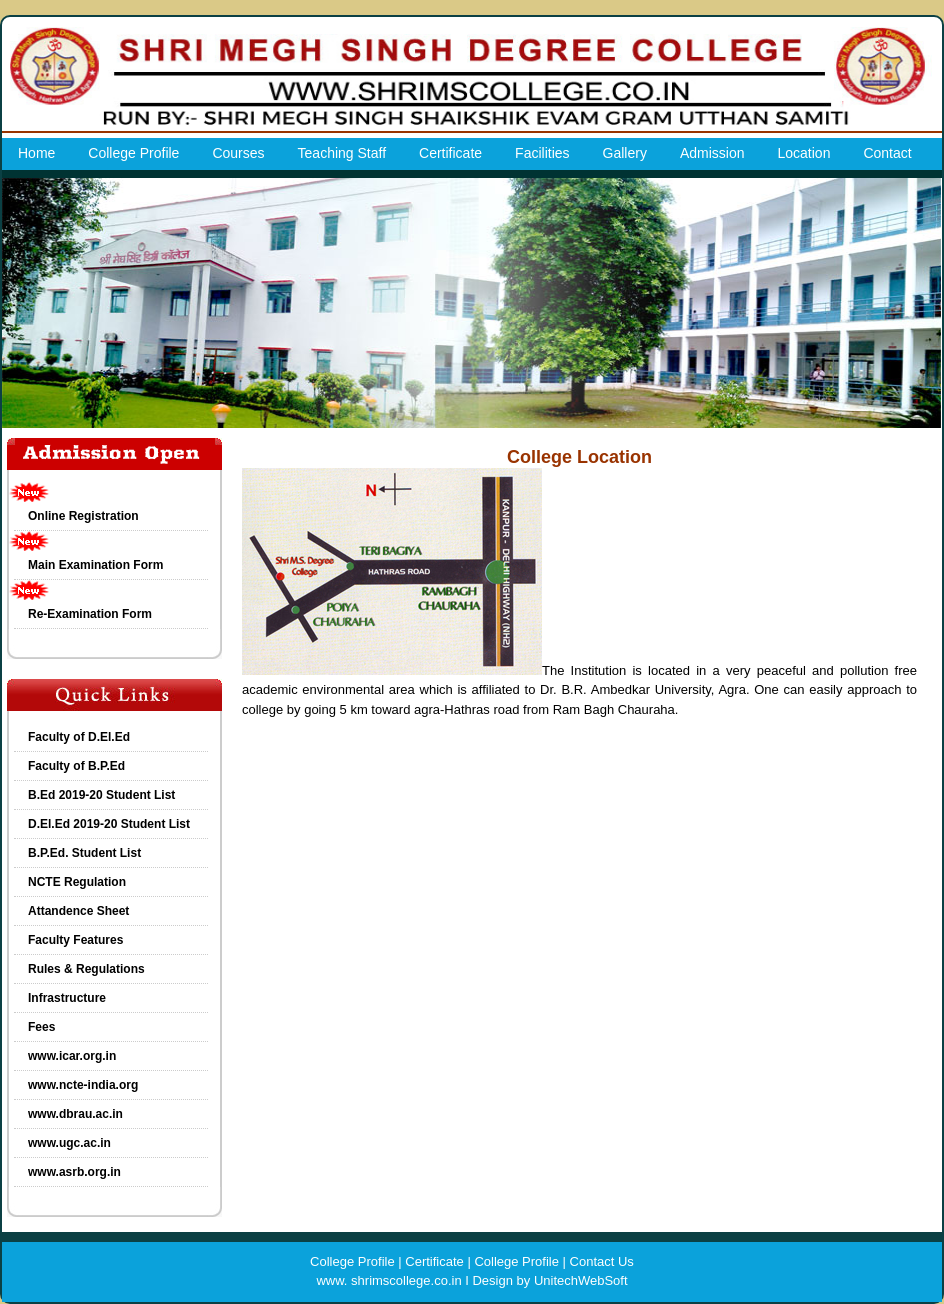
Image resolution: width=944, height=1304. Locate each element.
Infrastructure (67, 998)
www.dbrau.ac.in (75, 1114)
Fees (41, 1027)
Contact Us (602, 1261)
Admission (712, 153)
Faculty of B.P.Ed (76, 766)
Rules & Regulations (86, 969)
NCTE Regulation (77, 882)
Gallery (625, 153)
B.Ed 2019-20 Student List (101, 795)
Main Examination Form (95, 565)
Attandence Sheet (78, 911)
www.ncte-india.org (83, 1085)
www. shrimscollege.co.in (388, 1280)
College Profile (133, 153)
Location (804, 153)
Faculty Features (75, 940)
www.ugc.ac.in (69, 1143)
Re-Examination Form (90, 614)
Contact (887, 153)
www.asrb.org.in (74, 1172)
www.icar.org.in (72, 1056)
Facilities (542, 153)
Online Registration (83, 516)
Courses (238, 153)
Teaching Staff (342, 153)
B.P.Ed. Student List (84, 853)
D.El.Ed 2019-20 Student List (109, 824)
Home (36, 153)
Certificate (450, 153)
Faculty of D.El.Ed (79, 737)
